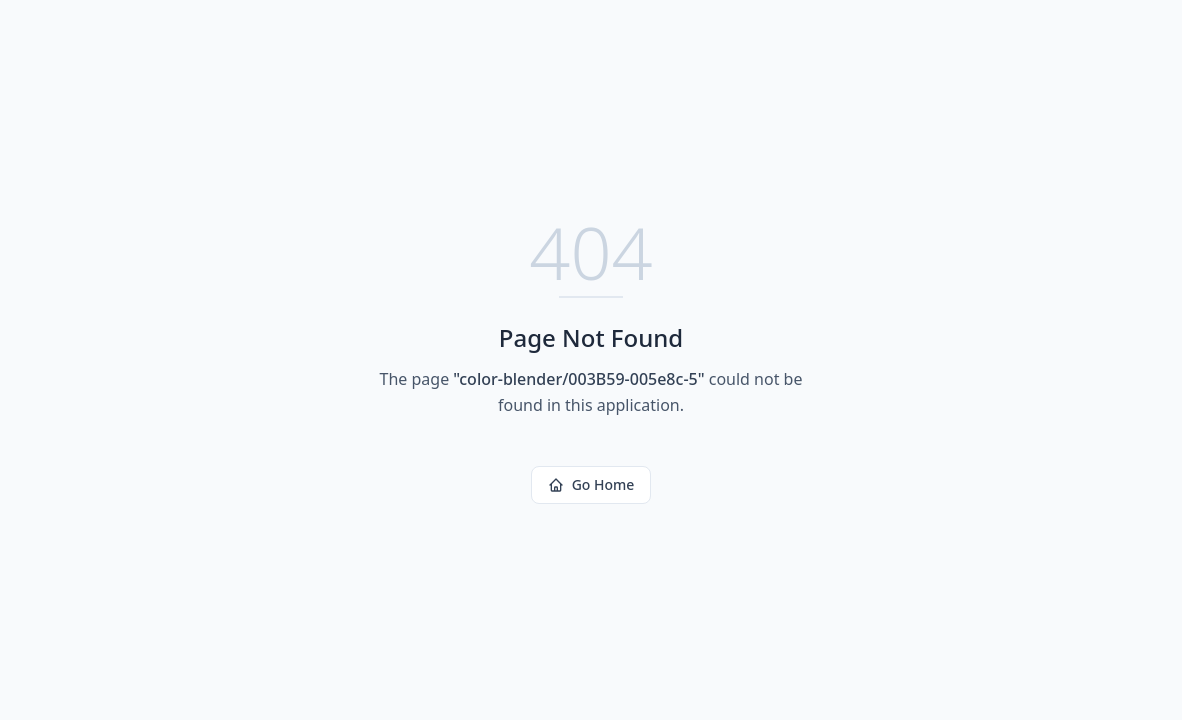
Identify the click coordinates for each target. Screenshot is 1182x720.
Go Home (591, 484)
